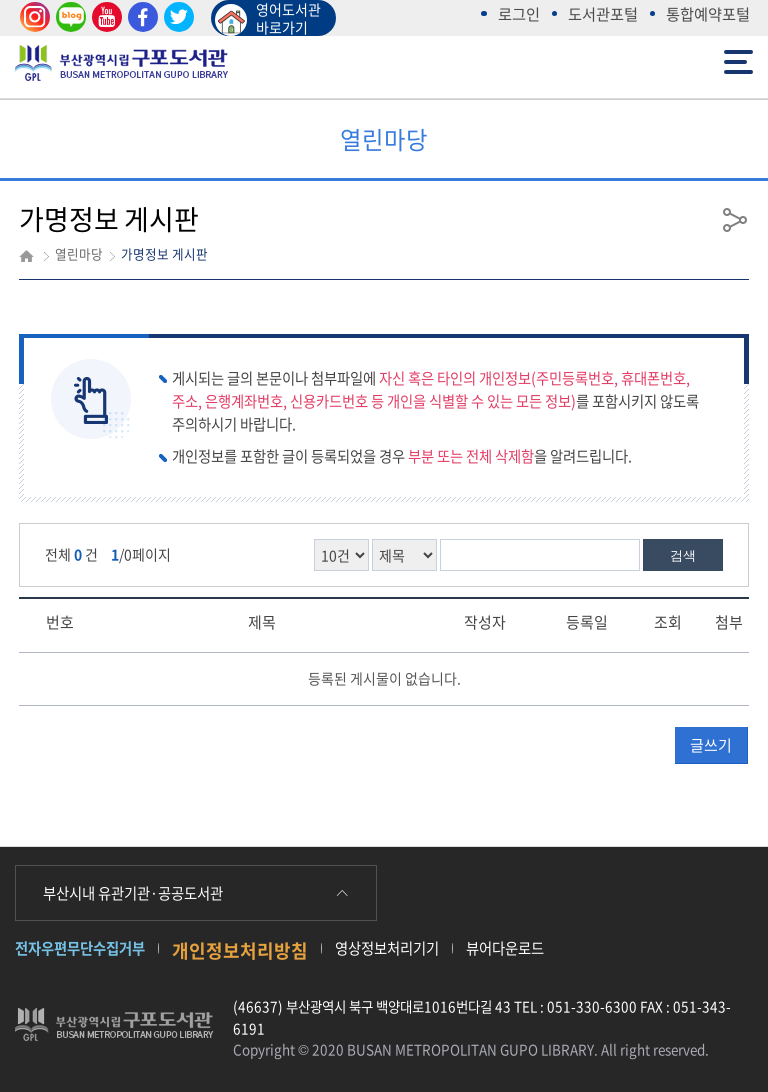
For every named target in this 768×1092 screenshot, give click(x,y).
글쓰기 (711, 745)
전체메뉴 (738, 60)
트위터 (176, 17)
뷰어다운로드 (505, 948)
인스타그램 (32, 17)
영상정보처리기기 (387, 948)
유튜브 (104, 17)
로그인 (519, 13)
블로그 (68, 17)
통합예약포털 (708, 13)
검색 (683, 555)
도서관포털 (603, 13)
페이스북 (140, 17)
